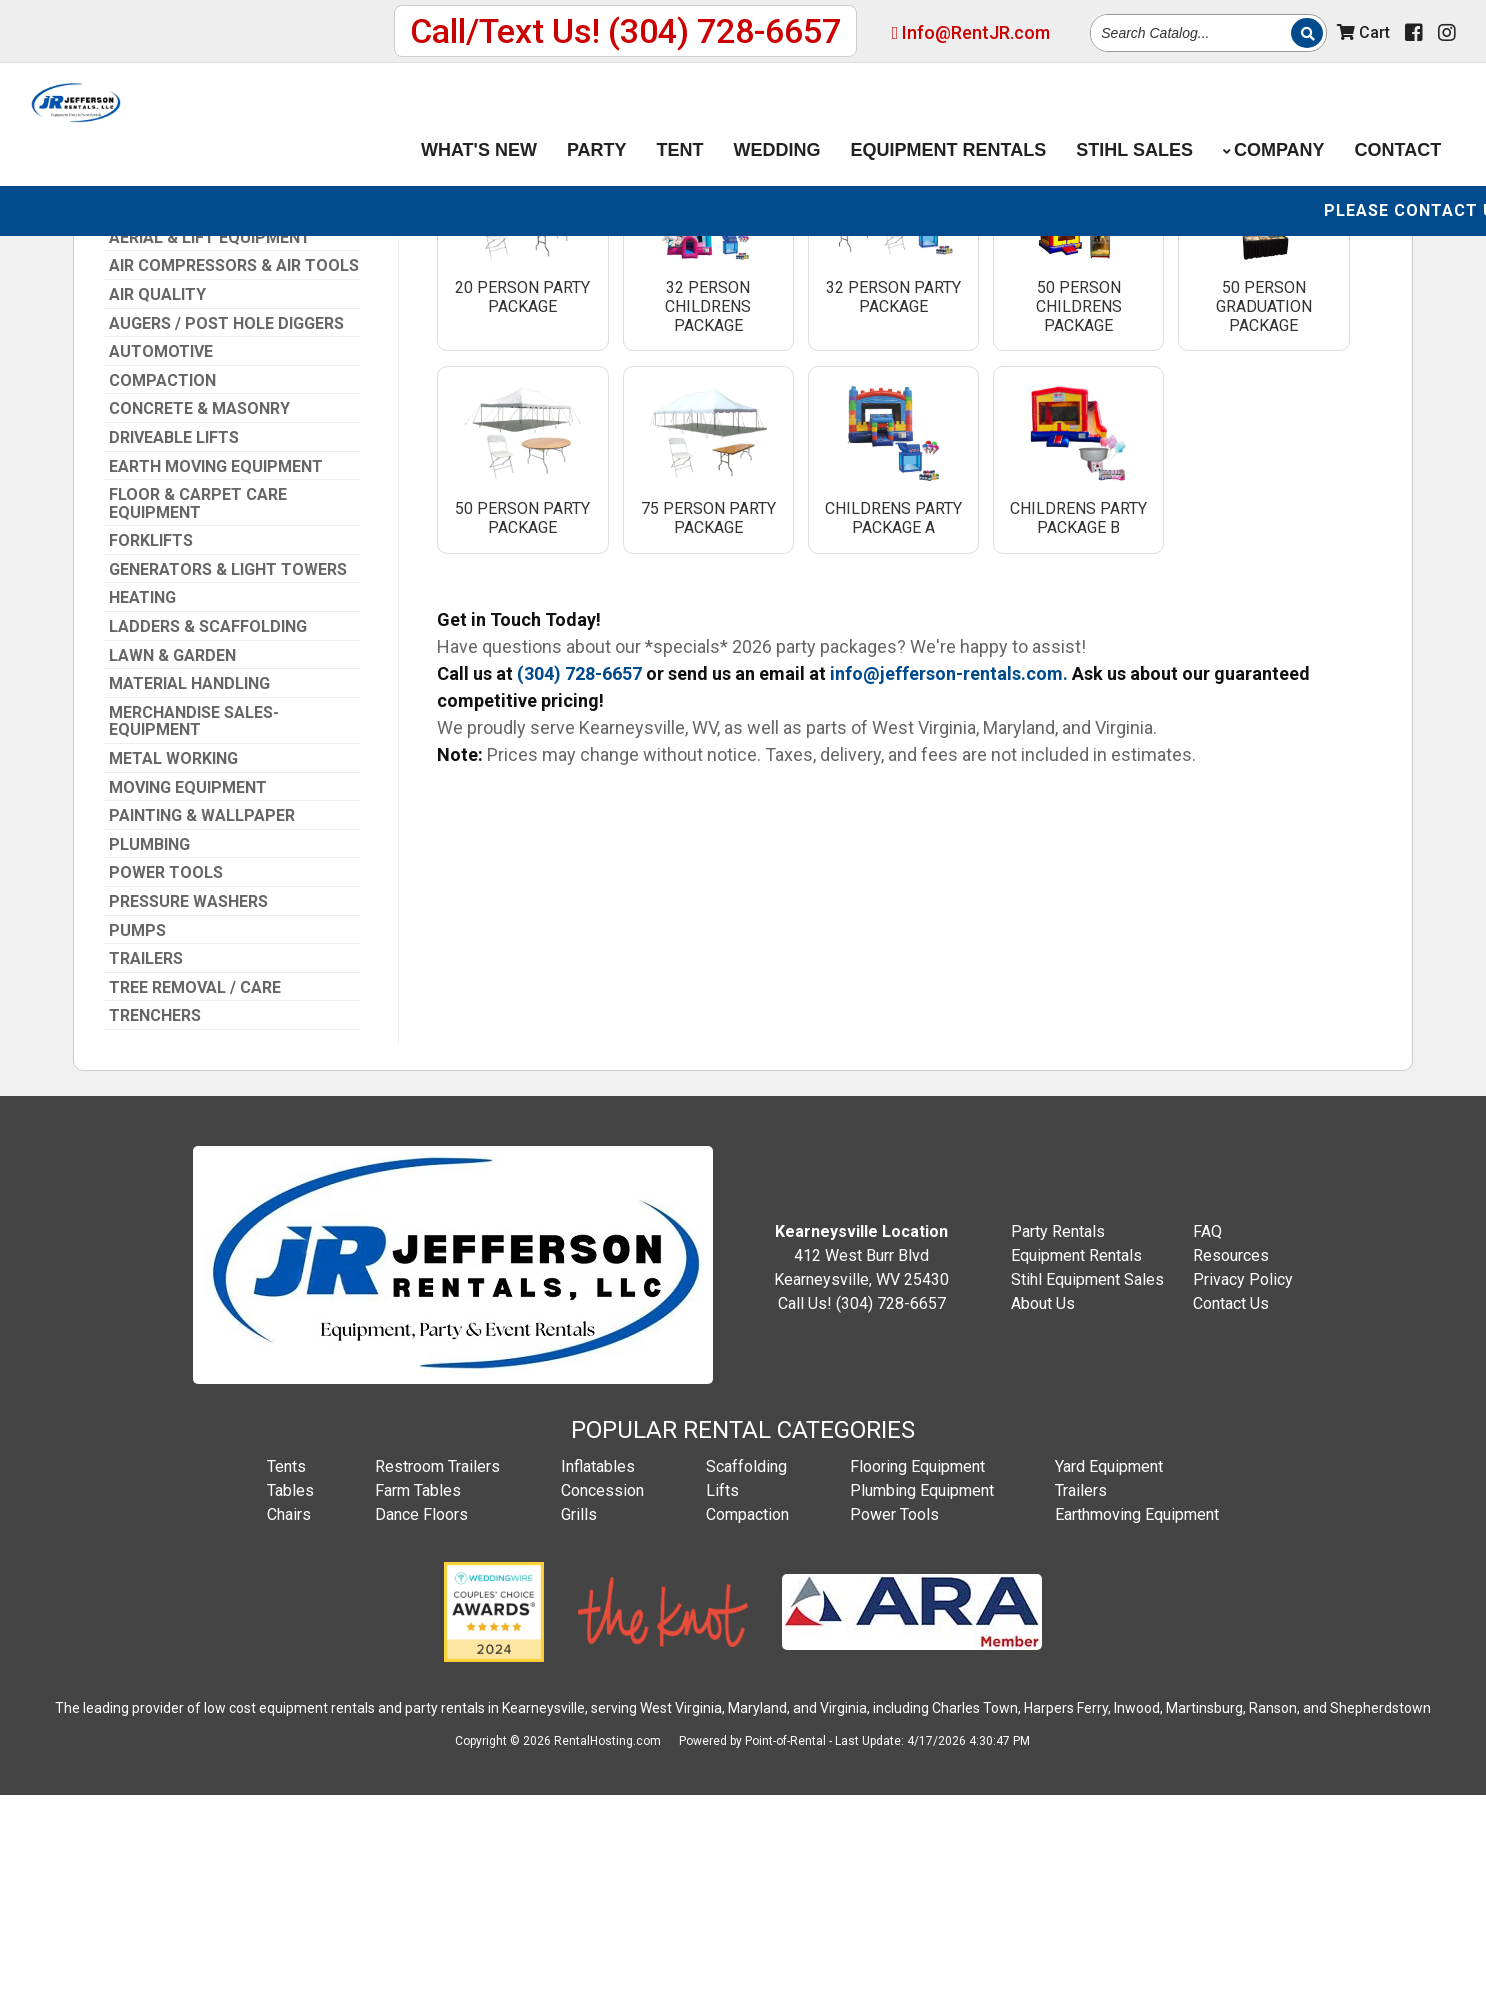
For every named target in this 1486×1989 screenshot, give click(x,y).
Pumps (137, 1124)
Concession (602, 1683)
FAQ (1207, 1424)
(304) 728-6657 (175, 291)
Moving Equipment (188, 981)
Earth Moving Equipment (216, 660)
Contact (1398, 124)
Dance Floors (421, 1707)
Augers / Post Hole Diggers (226, 517)
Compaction (162, 574)
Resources (1231, 1448)
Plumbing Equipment (922, 1683)
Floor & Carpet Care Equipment (198, 696)
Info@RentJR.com (971, 32)
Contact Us (1231, 1496)
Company (1274, 124)
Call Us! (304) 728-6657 (862, 1496)
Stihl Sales (1134, 124)
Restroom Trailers (437, 1659)
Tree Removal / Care (195, 1181)
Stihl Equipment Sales (1087, 1472)
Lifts (722, 1683)
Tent (680, 124)
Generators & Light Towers (228, 763)
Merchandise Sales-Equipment (194, 914)
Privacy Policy (1243, 1472)
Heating (142, 791)
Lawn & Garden (172, 849)
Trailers (146, 1152)
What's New (479, 124)
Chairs (289, 1707)
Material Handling (189, 877)
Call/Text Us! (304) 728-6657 (625, 31)
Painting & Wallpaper (202, 1009)
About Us (1043, 1496)
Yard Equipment (1109, 1659)
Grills (579, 1707)
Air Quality (157, 488)
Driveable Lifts (174, 631)
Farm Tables (418, 1683)
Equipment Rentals (1076, 1448)
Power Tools (166, 1066)
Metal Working (173, 952)
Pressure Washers (188, 1095)
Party (597, 124)
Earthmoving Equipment (1137, 1707)
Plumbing (149, 1038)
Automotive (161, 545)
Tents (286, 1659)
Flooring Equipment (917, 1659)
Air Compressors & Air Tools (234, 459)
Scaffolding (746, 1659)
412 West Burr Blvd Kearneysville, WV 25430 (861, 1448)
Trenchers (155, 1209)
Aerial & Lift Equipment (210, 431)
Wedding (777, 124)
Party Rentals (1058, 1424)
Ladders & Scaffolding (208, 820)
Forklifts (151, 734)
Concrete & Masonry (199, 602)
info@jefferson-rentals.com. (949, 866)
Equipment (949, 124)
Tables (290, 1683)
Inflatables (598, 1659)
